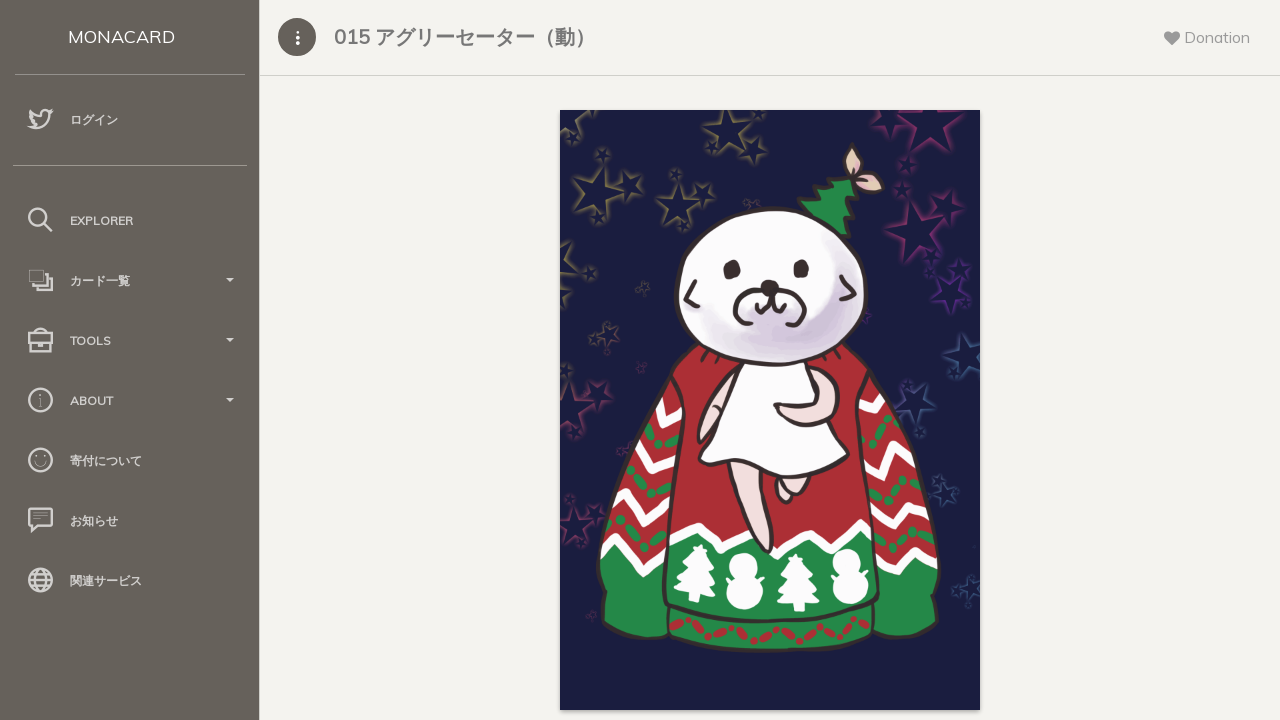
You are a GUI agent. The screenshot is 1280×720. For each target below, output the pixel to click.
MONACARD (121, 36)
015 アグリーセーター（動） (464, 36)
